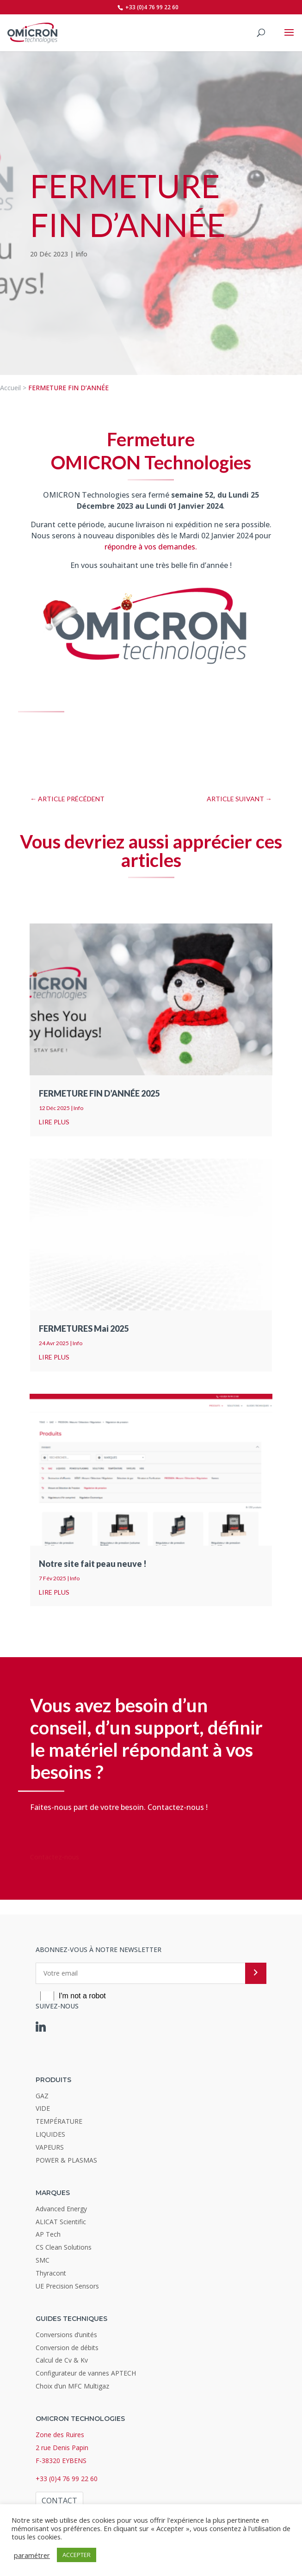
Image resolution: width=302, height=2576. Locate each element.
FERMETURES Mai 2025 (84, 1328)
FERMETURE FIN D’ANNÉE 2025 (99, 1093)
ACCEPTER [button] (76, 2555)
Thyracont (51, 2273)
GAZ (42, 2095)
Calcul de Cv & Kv (62, 2360)
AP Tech (48, 2234)
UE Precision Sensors (67, 2286)
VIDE (43, 2108)
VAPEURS (50, 2147)
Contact (59, 2500)
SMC (42, 2260)
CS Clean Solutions (64, 2247)
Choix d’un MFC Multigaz (72, 2386)
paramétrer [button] (32, 2555)
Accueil (10, 387)
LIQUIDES (50, 2134)
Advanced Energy (61, 2208)
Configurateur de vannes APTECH (86, 2373)
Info (81, 253)
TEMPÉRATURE (59, 2121)
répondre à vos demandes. (151, 547)
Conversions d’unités (66, 2334)
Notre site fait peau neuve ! (93, 1564)
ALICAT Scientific (61, 2221)
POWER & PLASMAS (66, 2160)
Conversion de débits (67, 2347)
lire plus (54, 1122)
